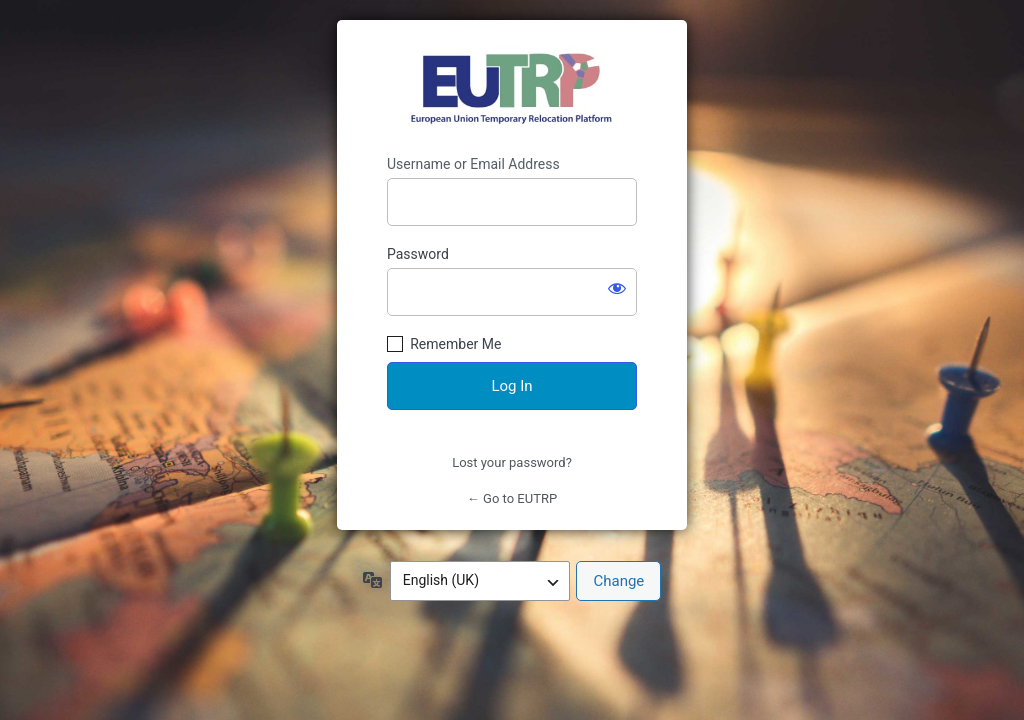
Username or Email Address (473, 164)
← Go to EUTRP (512, 498)
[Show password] (617, 288)
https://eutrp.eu (512, 88)
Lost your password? (512, 462)
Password (418, 254)
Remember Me (455, 344)
